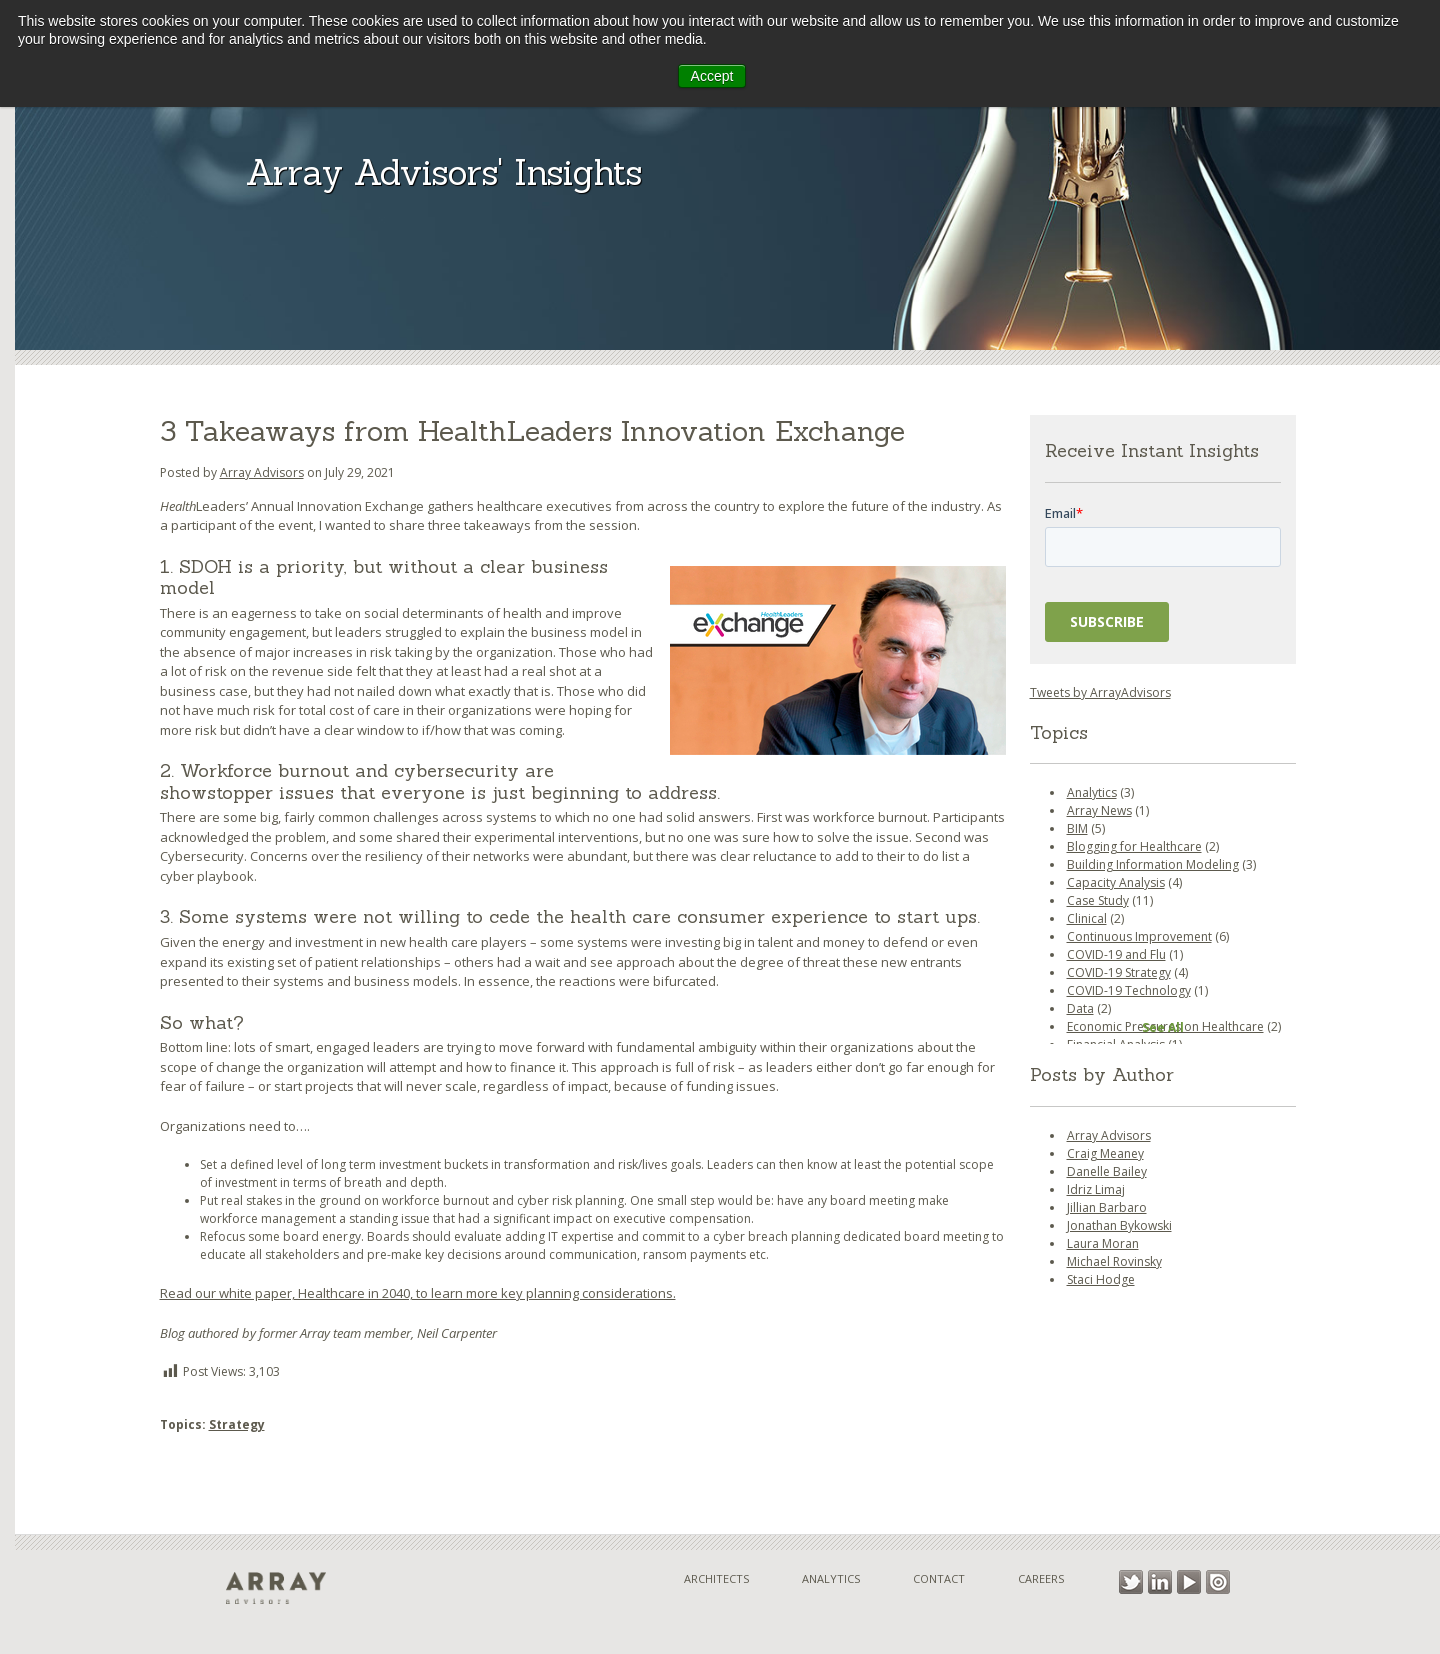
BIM (1077, 828)
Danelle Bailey (1107, 1171)
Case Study (1098, 900)
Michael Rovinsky (1114, 1261)
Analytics (1092, 792)
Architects (716, 1578)
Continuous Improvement (1139, 936)
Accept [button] (712, 76)
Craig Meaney (1105, 1153)
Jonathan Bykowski (1119, 1225)
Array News (1099, 810)
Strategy (237, 1424)
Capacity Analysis (1116, 882)
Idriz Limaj (1096, 1189)
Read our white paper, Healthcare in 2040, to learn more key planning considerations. (418, 1293)
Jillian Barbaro (1107, 1207)
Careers (1041, 1578)
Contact (939, 1578)
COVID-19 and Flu (1116, 954)
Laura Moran (1103, 1243)
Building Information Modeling (1153, 864)
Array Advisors (262, 472)
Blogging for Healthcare (1134, 846)
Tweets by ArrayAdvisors (1100, 692)
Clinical (1087, 918)
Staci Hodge (1101, 1279)
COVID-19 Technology (1129, 990)
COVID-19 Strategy (1119, 972)
